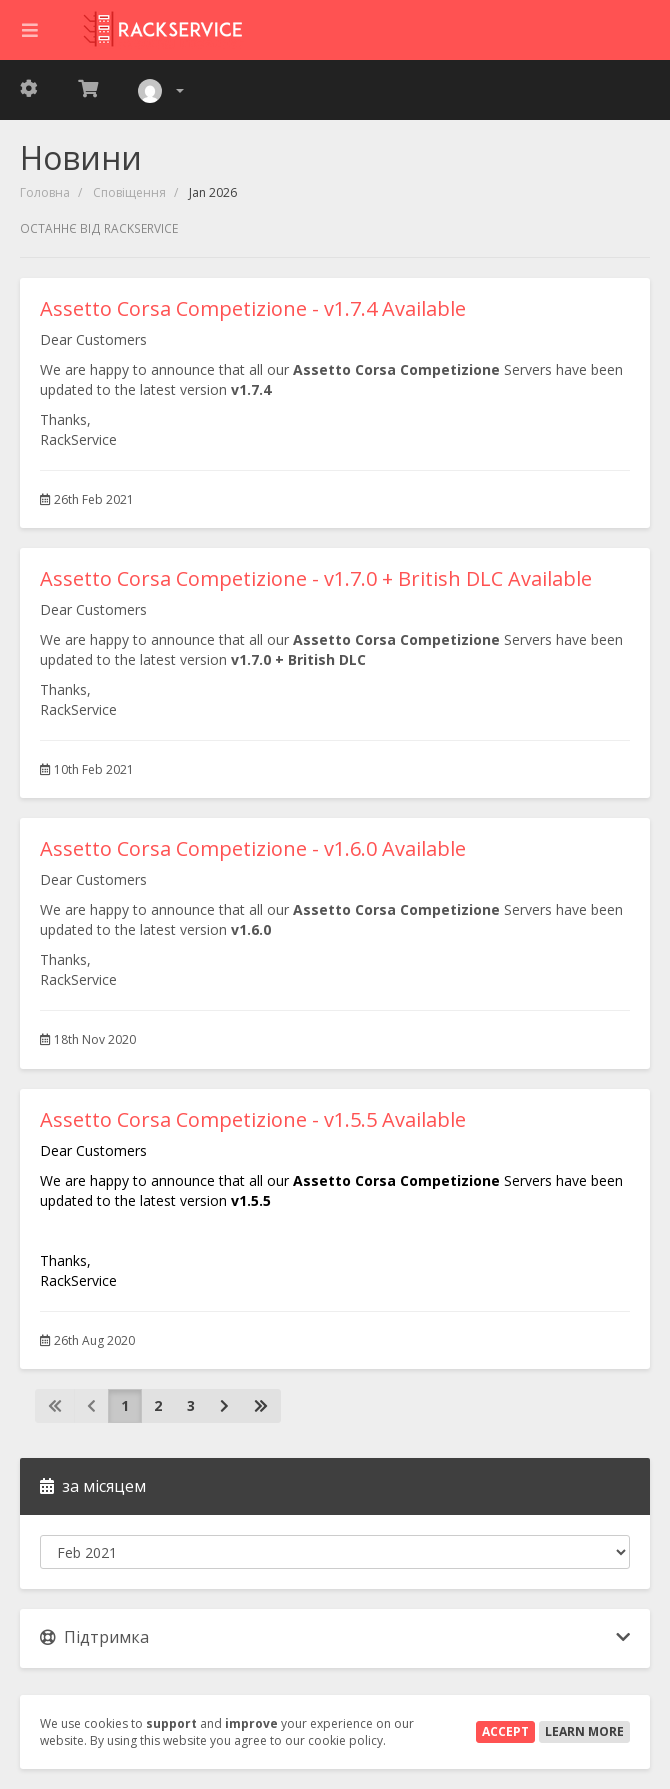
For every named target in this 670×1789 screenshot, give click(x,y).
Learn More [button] (584, 1731)
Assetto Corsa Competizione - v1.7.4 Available (253, 308)
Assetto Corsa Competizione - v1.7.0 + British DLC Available (316, 578)
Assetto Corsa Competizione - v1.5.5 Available (253, 1119)
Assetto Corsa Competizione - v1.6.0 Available (253, 848)
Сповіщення (129, 192)
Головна (45, 192)
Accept (505, 1731)
